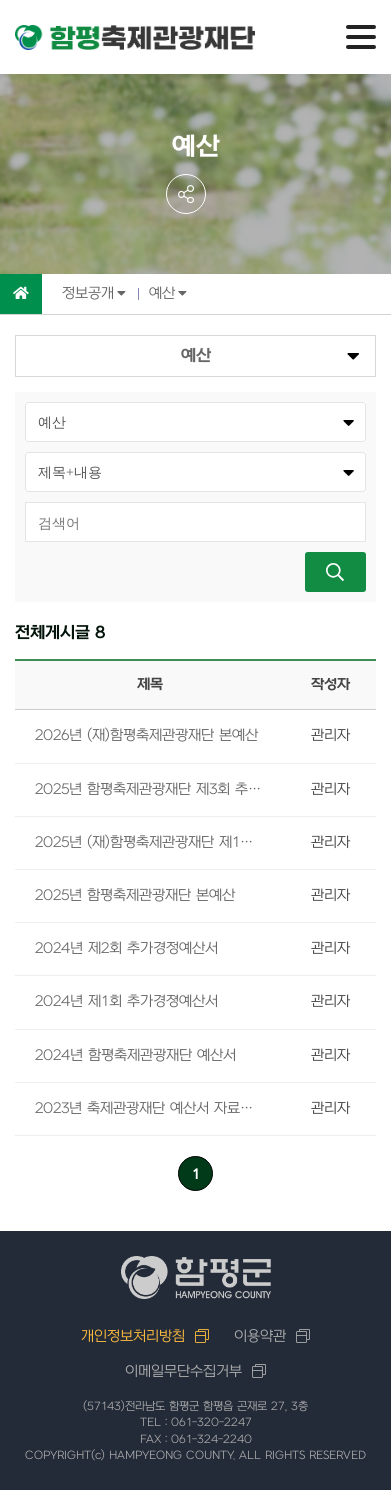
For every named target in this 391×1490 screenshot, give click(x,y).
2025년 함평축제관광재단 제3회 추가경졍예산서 (150, 789)
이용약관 (260, 1336)
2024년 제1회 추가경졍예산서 (126, 1001)
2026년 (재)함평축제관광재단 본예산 (146, 735)
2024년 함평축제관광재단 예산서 (135, 1055)
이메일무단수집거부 (183, 1371)
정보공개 (88, 293)
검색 (335, 572)
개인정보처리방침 (133, 1336)
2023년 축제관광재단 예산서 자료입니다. (150, 1108)
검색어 (25, 501)
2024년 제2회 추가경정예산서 (126, 948)
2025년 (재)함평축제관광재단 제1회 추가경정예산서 (150, 842)
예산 (162, 293)
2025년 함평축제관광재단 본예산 (135, 895)
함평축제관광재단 (135, 38)
